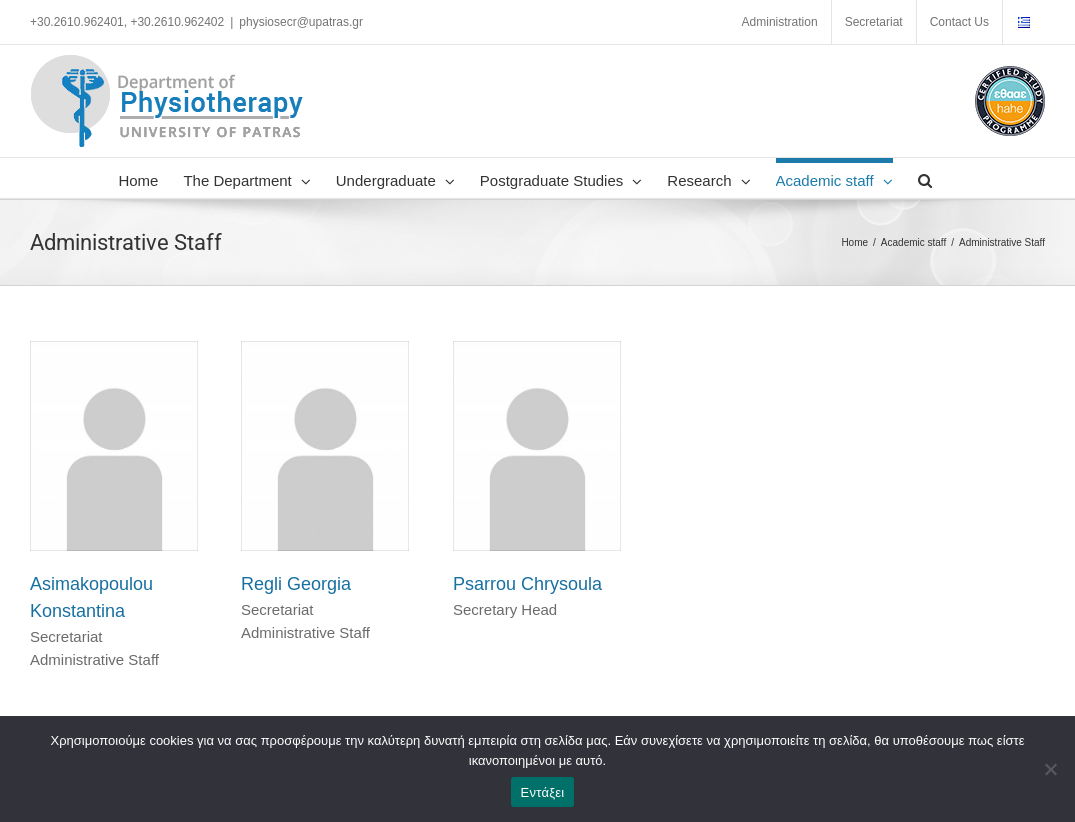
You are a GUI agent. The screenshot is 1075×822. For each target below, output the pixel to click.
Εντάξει (543, 792)
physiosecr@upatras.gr (301, 22)
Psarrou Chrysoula (527, 584)
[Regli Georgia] (325, 351)
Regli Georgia (296, 584)
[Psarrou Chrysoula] (537, 351)
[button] (925, 178)
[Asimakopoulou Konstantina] (114, 351)
